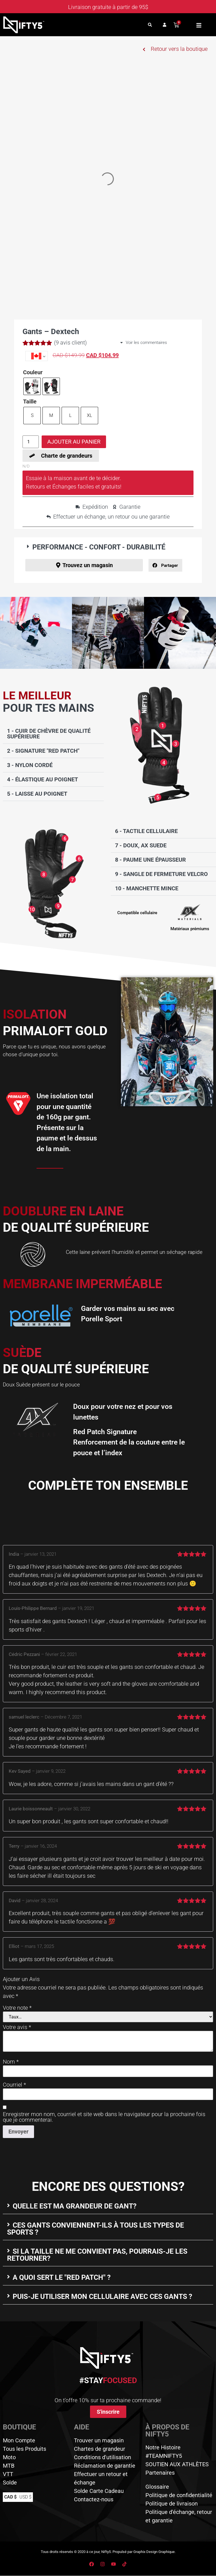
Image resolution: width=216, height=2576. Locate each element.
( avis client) (70, 342)
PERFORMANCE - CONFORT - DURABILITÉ (98, 547)
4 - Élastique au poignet (42, 779)
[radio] (32, 386)
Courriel (14, 2084)
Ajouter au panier (73, 442)
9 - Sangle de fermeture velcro (161, 874)
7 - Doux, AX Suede (140, 845)
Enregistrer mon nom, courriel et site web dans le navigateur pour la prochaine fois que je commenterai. (104, 2117)
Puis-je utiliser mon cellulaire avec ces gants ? (102, 2296)
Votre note (17, 2008)
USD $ (25, 2497)
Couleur (32, 372)
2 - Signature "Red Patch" (43, 750)
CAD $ (10, 2497)
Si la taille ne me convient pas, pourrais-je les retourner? (97, 2254)
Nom (11, 2061)
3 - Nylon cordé (30, 765)
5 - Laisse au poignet (37, 793)
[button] (150, 24)
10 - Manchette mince (146, 888)
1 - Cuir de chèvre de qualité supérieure (49, 733)
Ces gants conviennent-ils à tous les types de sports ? (95, 2228)
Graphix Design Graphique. (154, 2552)
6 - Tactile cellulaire (146, 831)
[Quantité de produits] (30, 441)
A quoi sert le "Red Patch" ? (62, 2277)
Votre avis (17, 2027)
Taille (30, 401)
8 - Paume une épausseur (150, 860)
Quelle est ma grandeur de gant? (74, 2206)
